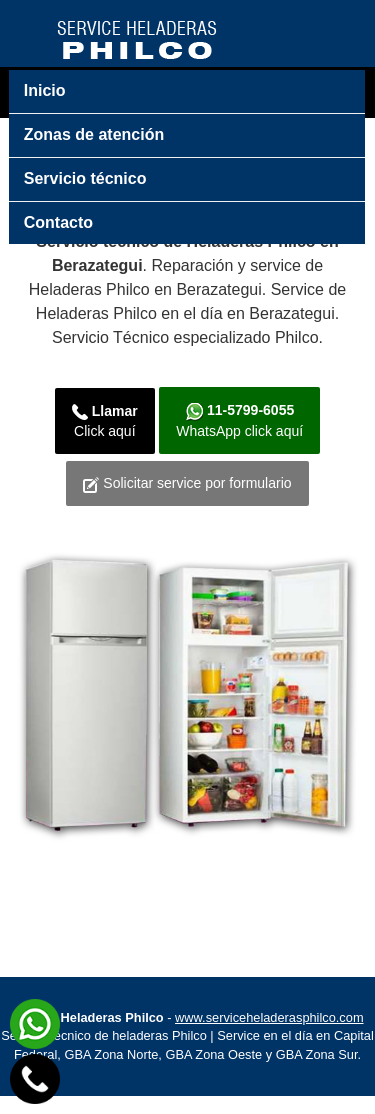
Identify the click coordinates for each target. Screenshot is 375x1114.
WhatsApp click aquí (241, 425)
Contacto (58, 222)
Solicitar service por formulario (188, 498)
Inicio (45, 90)
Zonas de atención (94, 134)
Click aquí (97, 425)
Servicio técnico (85, 178)
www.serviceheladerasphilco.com (269, 1036)
